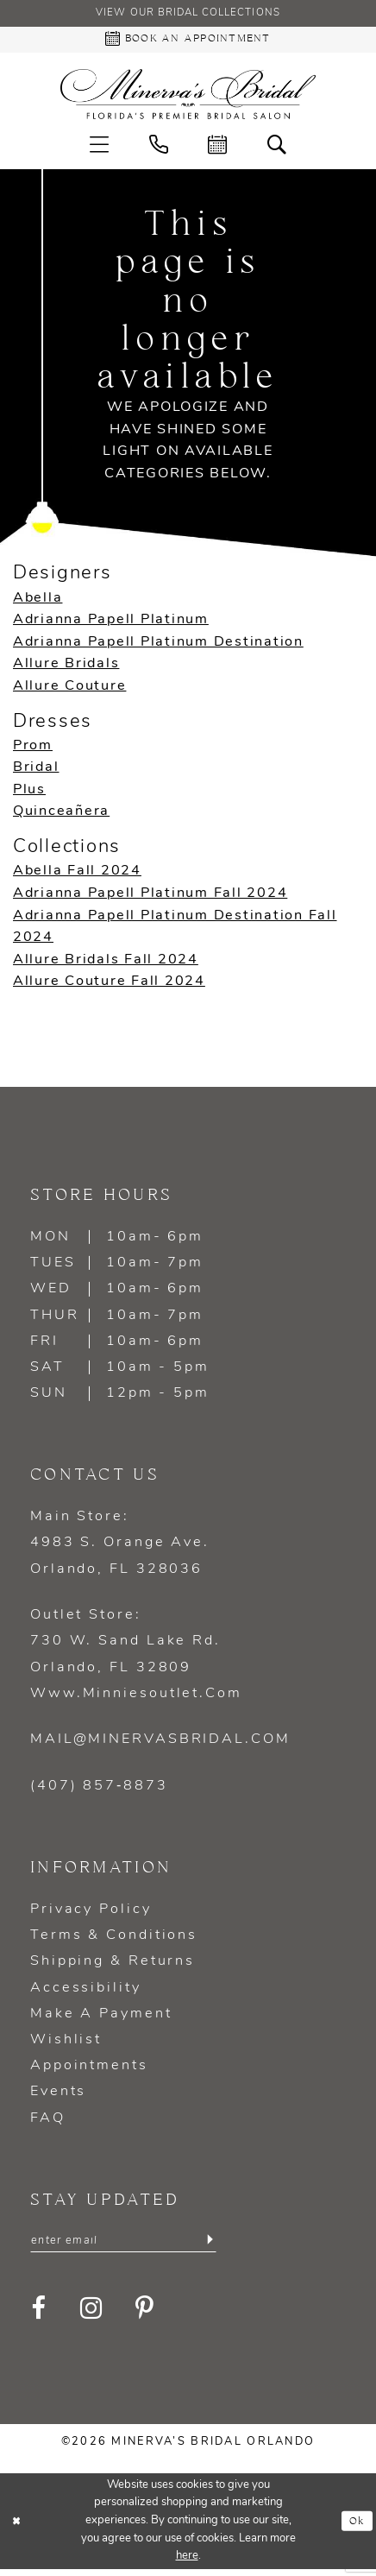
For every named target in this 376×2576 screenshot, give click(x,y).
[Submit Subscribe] (209, 2246)
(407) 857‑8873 (99, 1790)
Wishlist (66, 2044)
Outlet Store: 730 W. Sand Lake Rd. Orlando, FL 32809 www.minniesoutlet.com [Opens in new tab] (136, 1659)
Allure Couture (69, 691)
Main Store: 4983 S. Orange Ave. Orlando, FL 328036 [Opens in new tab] (120, 1547)
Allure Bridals (66, 668)
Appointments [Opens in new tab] (89, 2070)
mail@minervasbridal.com (160, 1744)
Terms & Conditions (113, 1940)
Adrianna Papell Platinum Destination (158, 646)
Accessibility (85, 1991)
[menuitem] (99, 148)
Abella (37, 602)
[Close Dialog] (16, 2527)
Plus (29, 794)
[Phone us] (159, 148)
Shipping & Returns (112, 1966)
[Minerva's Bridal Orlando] (187, 98)
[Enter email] (123, 2246)
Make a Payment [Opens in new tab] (101, 2018)
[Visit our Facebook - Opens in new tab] (40, 2315)
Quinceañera (61, 816)
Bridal (36, 772)
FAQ (48, 2123)
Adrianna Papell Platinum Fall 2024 (150, 898)
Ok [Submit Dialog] (356, 2527)
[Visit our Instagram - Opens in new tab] (91, 2315)
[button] (99, 148)
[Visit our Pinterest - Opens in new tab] (146, 2315)
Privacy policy (91, 1914)
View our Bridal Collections (188, 14)
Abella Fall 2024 (77, 875)
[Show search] (277, 148)
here (187, 2562)
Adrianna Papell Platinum (111, 624)
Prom (33, 750)
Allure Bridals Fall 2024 (105, 964)
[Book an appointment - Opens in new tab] (188, 42)
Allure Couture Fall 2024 (109, 986)
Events (58, 2096)
